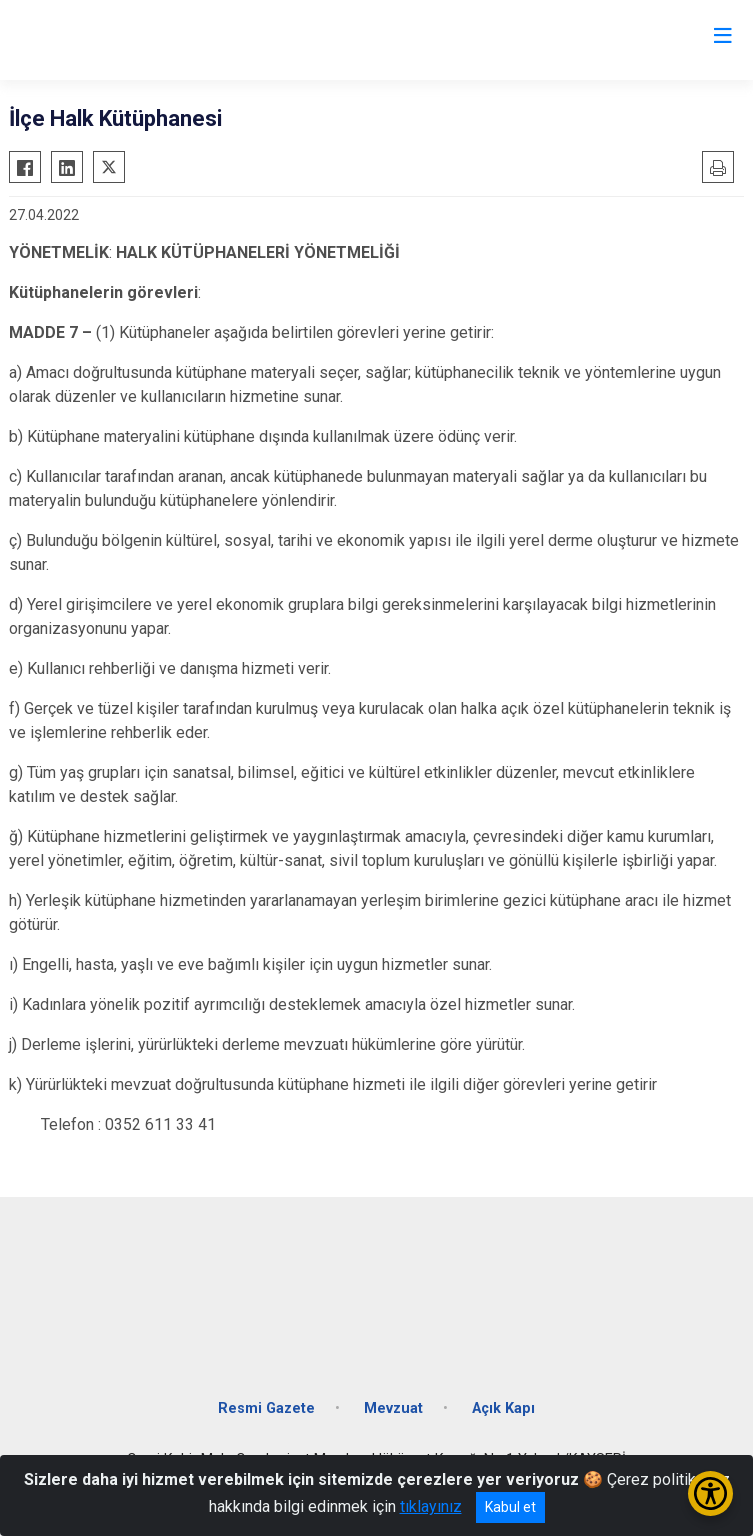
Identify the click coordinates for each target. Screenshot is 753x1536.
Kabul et (510, 1507)
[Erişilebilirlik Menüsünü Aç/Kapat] (710, 1493)
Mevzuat (393, 1408)
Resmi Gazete (266, 1408)
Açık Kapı (503, 1408)
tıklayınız (431, 1506)
